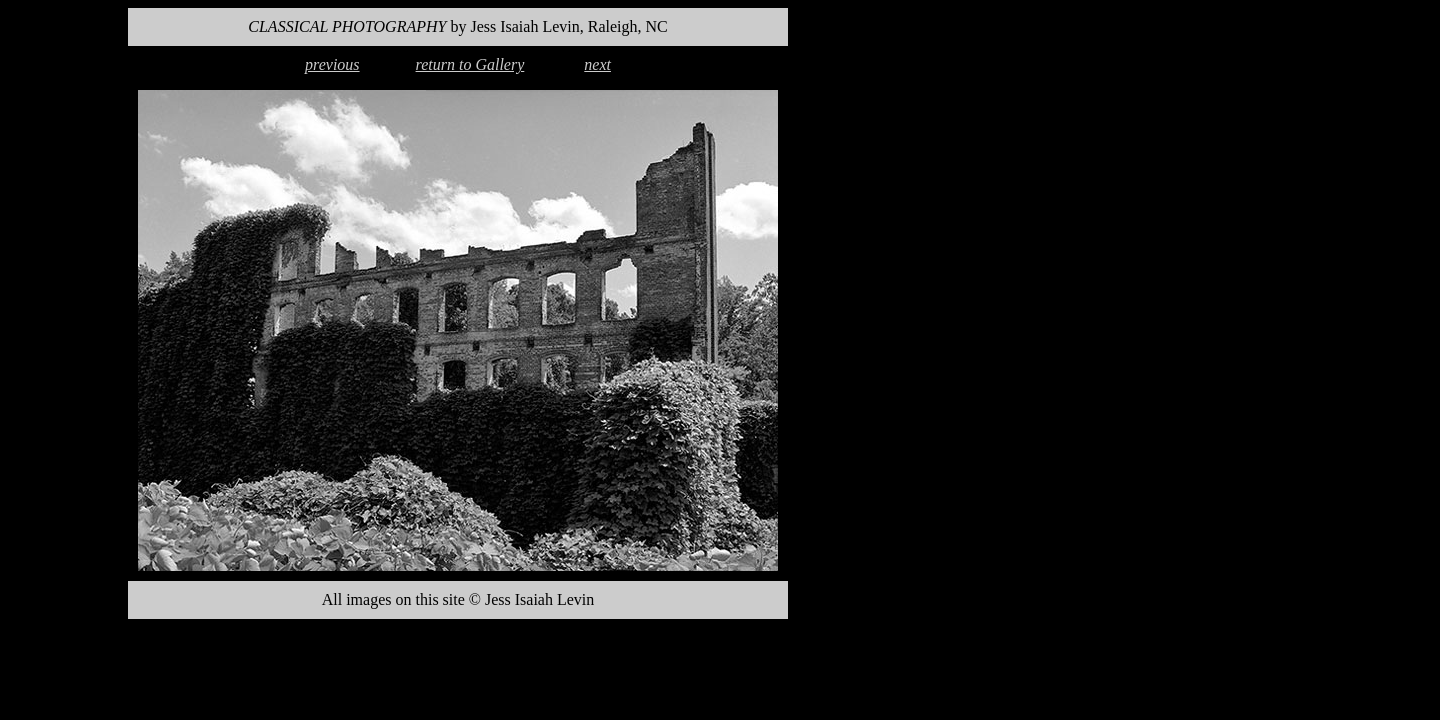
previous (332, 64)
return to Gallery (470, 64)
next (597, 64)
